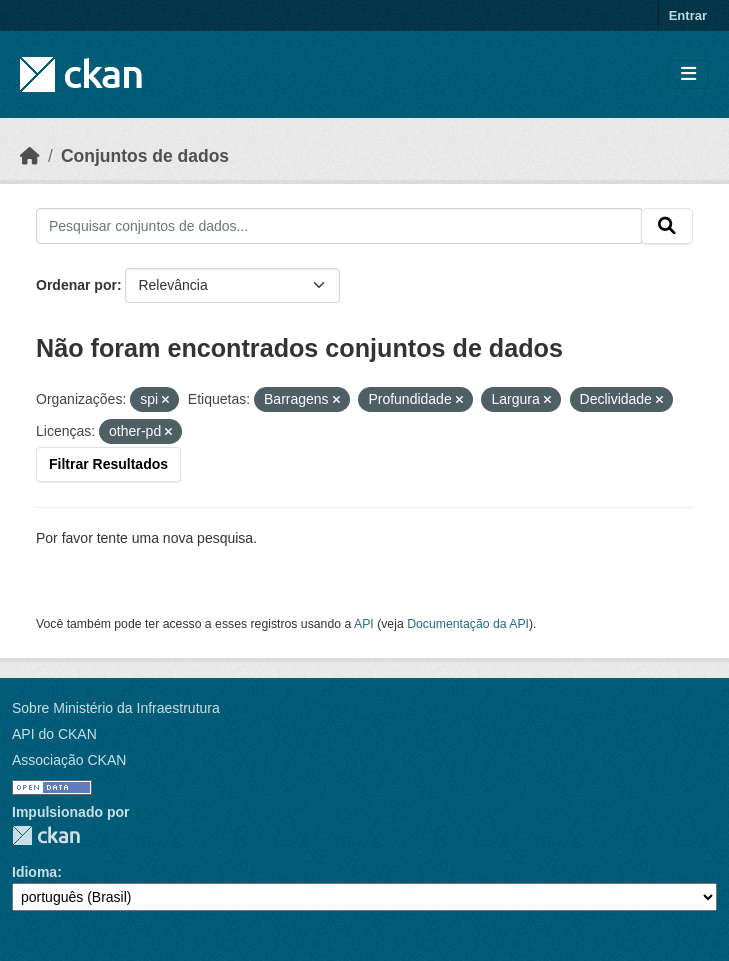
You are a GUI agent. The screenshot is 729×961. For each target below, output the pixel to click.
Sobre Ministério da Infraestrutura (116, 708)
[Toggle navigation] (688, 74)
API (364, 624)
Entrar (688, 15)
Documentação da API (468, 624)
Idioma (34, 872)
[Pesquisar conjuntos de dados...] (339, 226)
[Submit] (667, 226)
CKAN (46, 835)
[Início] (30, 156)
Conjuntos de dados (145, 156)
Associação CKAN (69, 760)
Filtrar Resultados (108, 464)
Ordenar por (76, 285)
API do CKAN (54, 734)
